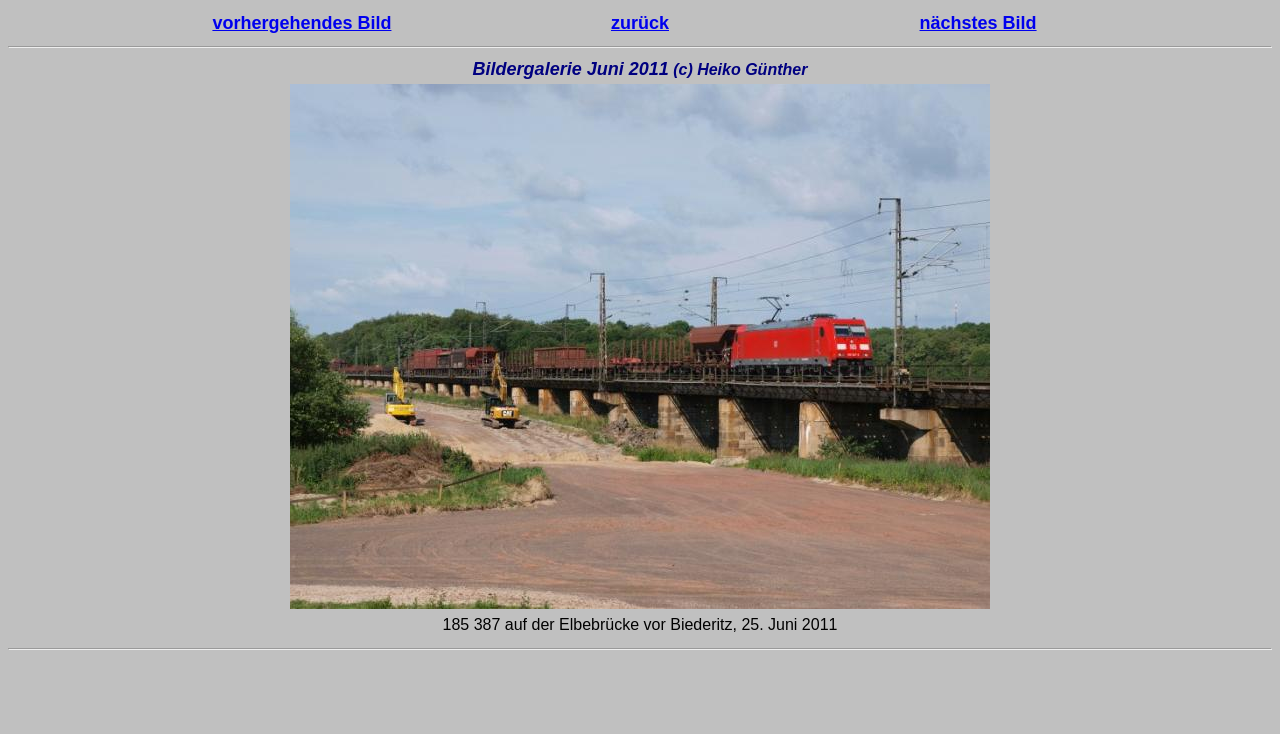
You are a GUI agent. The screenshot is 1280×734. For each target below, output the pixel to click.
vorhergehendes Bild (301, 23)
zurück (640, 23)
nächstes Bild (978, 23)
